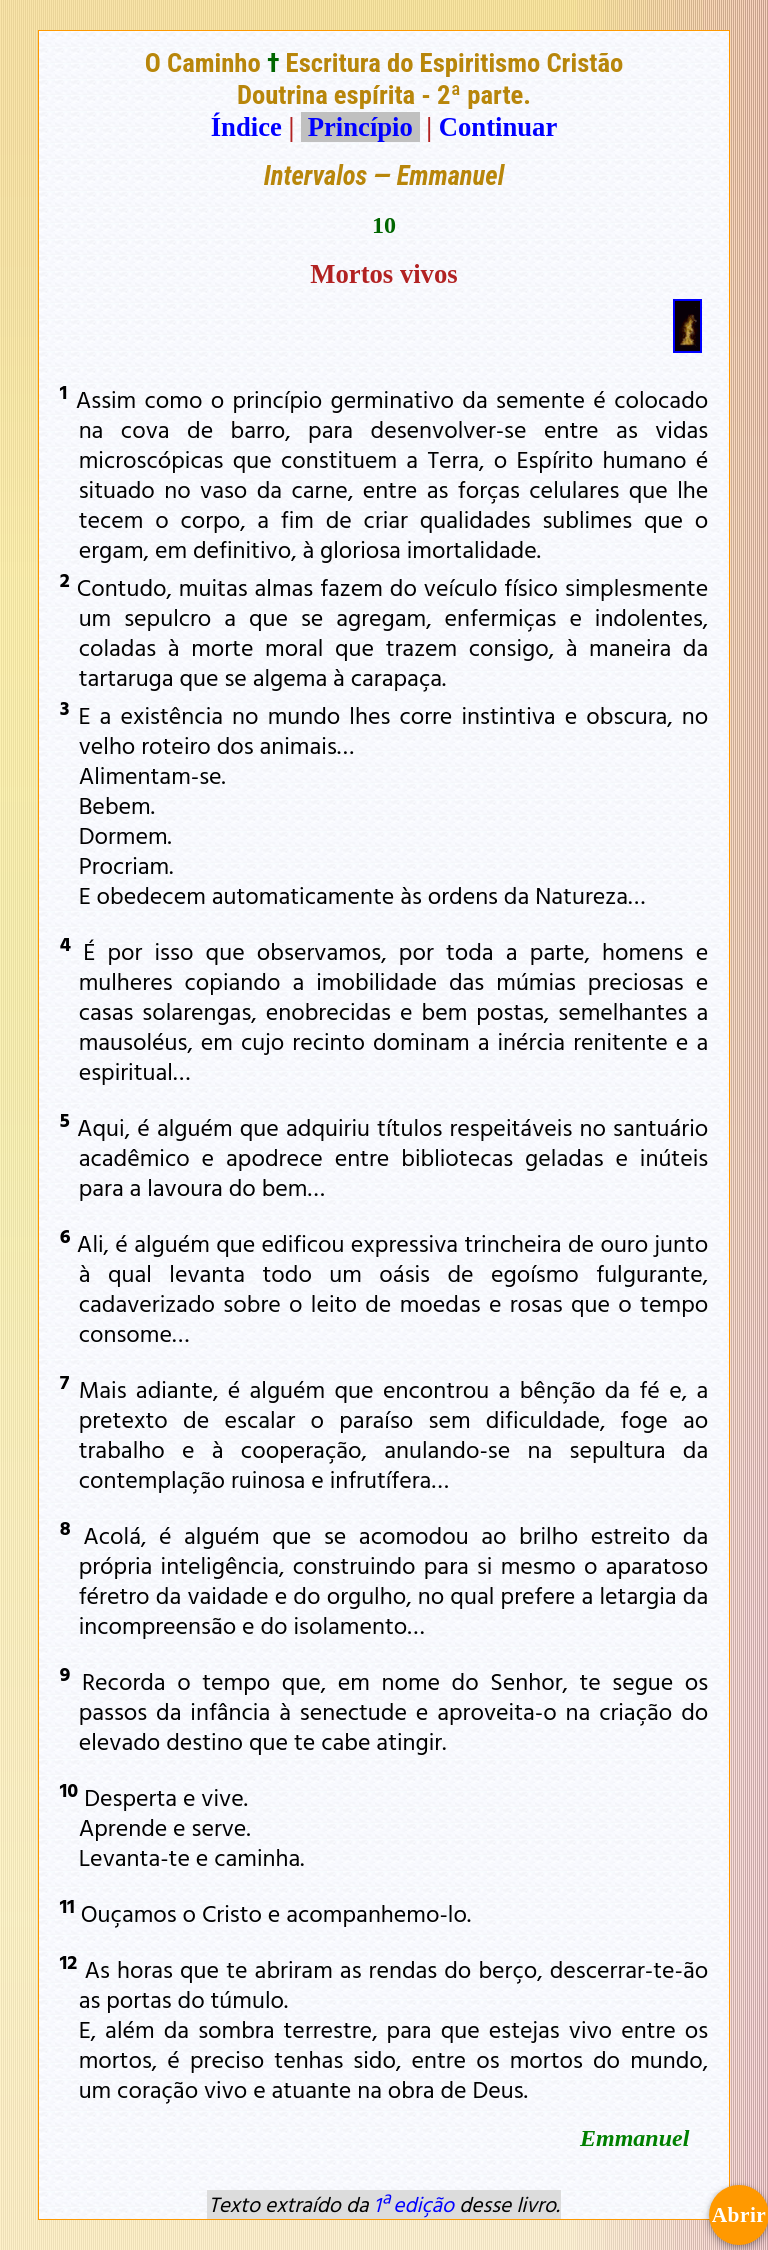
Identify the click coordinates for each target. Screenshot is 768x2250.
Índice (246, 127)
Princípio (360, 127)
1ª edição (414, 2204)
